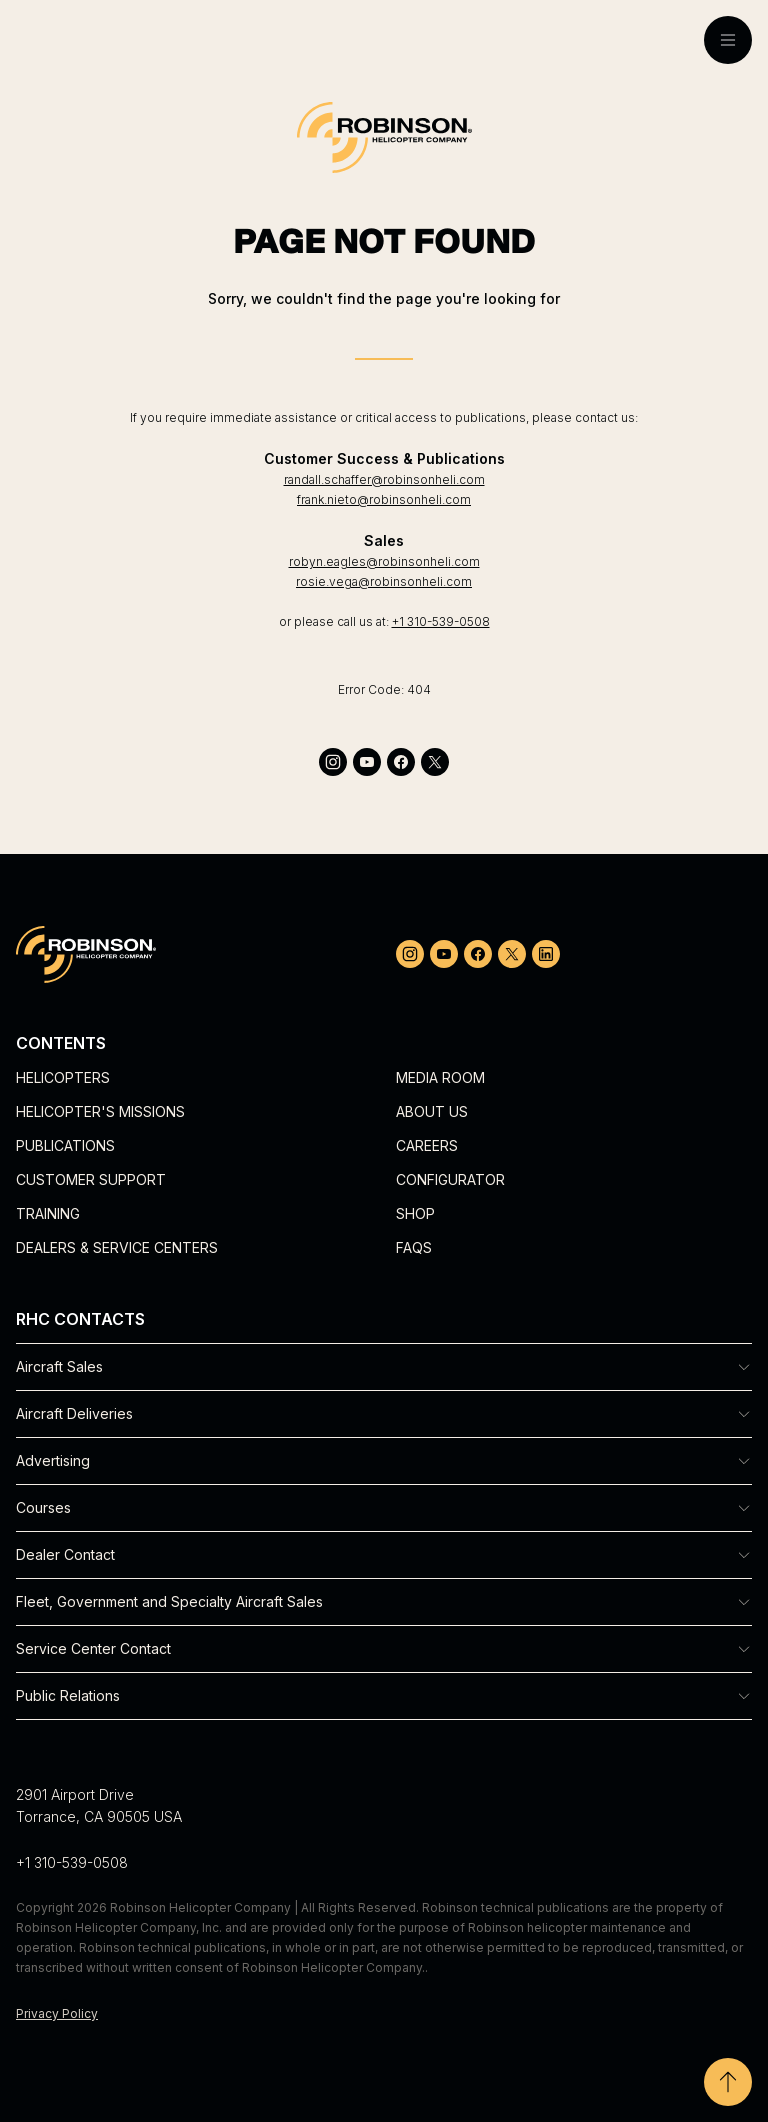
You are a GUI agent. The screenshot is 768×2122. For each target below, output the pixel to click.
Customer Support (91, 1179)
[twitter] (435, 762)
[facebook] (401, 762)
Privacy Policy (57, 2013)
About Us (432, 1111)
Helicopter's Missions (100, 1111)
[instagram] (333, 762)
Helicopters (63, 1077)
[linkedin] (546, 954)
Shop (415, 1213)
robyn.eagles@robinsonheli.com (384, 561)
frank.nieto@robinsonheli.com (384, 499)
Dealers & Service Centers (117, 1247)
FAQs (414, 1247)
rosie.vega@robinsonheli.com (384, 581)
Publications (65, 1145)
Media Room (440, 1077)
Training (48, 1213)
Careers (427, 1145)
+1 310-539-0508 (441, 621)
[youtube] (367, 762)
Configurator (450, 1179)
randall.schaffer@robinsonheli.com (384, 479)
